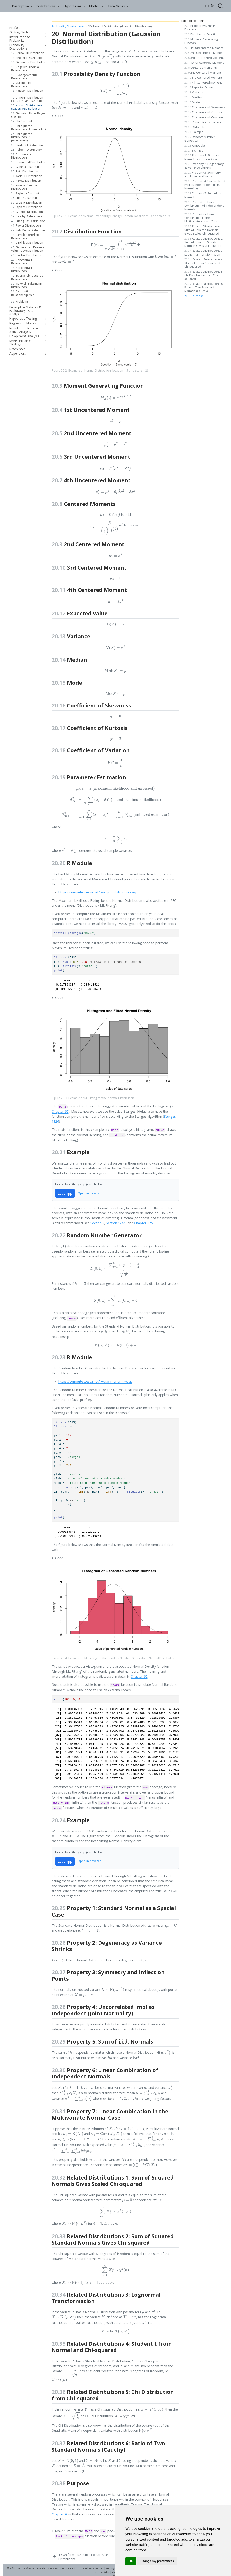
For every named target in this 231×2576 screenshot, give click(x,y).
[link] (22, 6)
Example (193, 132)
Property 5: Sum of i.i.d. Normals (203, 195)
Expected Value (198, 87)
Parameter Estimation (202, 122)
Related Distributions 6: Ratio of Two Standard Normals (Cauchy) (203, 287)
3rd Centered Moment (203, 77)
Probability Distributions (68, 26)
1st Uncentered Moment (203, 48)
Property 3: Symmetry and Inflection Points (202, 174)
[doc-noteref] (130, 1412)
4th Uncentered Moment (204, 63)
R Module (194, 127)
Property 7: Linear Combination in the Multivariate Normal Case (201, 217)
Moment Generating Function (201, 41)
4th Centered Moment (203, 82)
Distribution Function (201, 34)
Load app (65, 1193)
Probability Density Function (199, 27)
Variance (194, 92)
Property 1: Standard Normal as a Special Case (202, 157)
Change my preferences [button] (157, 2561)
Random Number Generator (199, 139)
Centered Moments (200, 68)
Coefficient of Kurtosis (203, 112)
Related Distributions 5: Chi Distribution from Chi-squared (203, 275)
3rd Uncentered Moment (204, 58)
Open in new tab (90, 1193)
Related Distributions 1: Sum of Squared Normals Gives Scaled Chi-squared (203, 230)
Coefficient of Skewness (204, 107)
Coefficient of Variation (203, 117)
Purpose (194, 296)
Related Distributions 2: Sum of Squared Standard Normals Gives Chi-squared (203, 242)
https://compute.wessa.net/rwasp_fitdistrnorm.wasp (97, 892)
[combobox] (220, 6)
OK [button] (131, 2561)
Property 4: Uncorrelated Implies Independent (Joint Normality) (204, 184)
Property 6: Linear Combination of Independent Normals (204, 205)
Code (59, 115)
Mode (192, 102)
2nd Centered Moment (202, 72)
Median (193, 97)
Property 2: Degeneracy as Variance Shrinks (204, 166)
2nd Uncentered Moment (204, 53)
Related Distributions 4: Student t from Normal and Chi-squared (203, 262)
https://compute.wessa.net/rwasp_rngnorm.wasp (95, 1381)
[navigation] (45, 32)
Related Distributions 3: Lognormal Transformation (203, 252)
